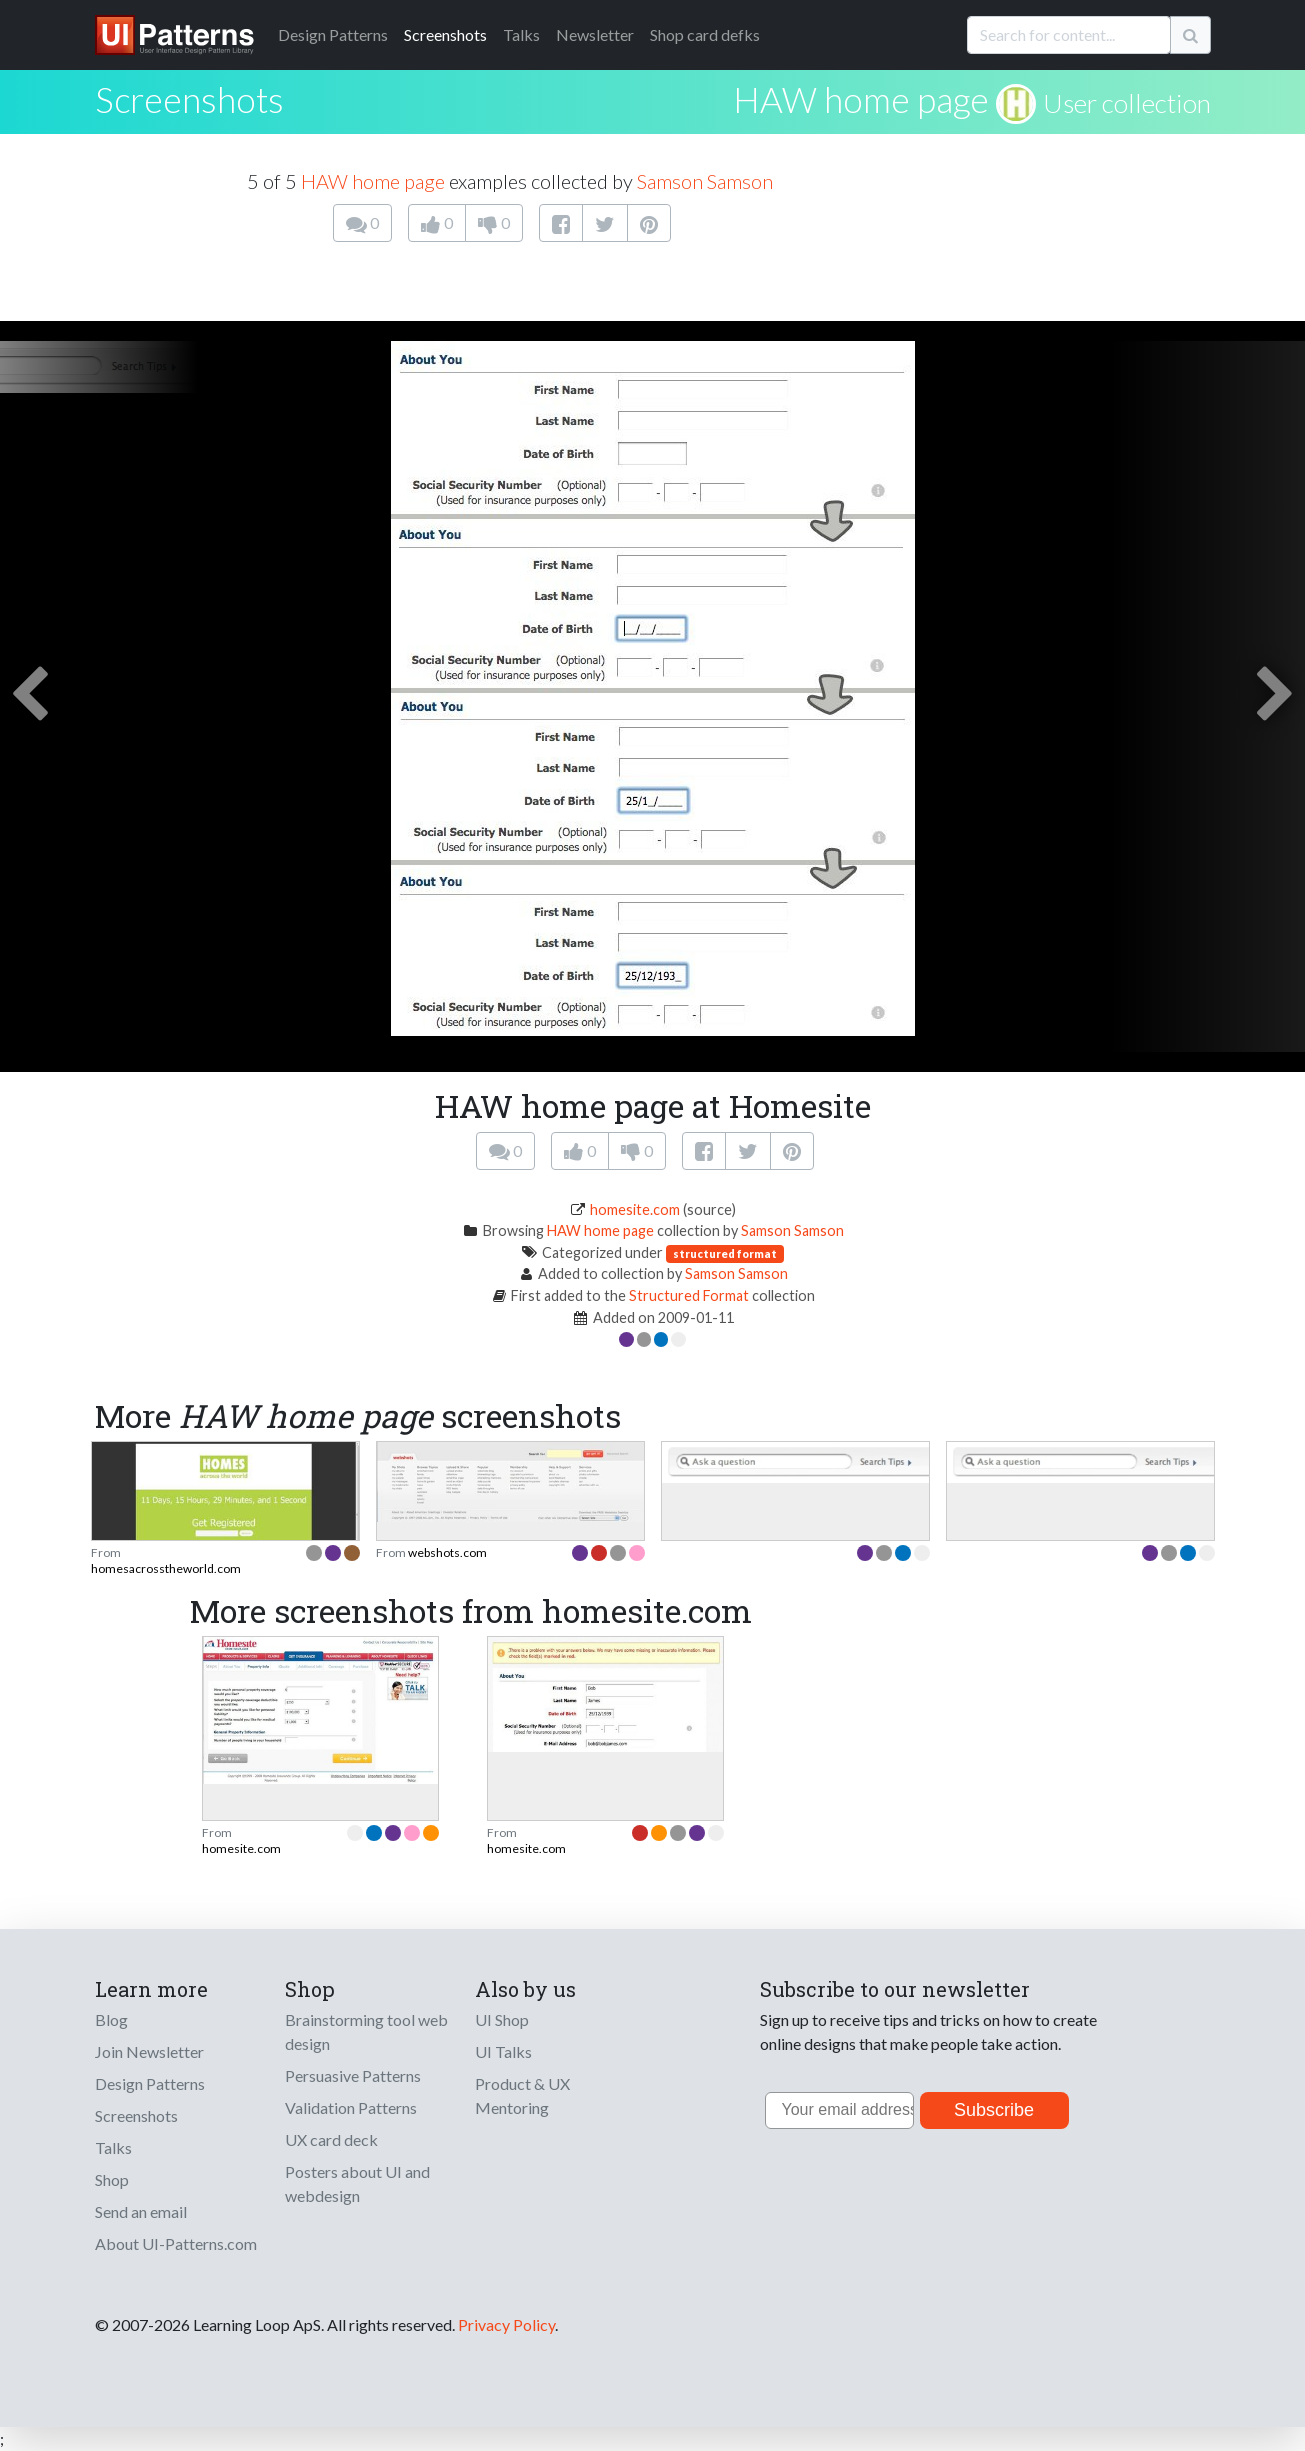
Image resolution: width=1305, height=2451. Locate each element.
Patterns (333, 34)
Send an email (141, 2211)
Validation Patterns (351, 2107)
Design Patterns (150, 2083)
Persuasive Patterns (353, 2075)
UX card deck (331, 2139)
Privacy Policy (506, 2324)
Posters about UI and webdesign (357, 2183)
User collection (1127, 103)
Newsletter (595, 34)
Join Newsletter (149, 2051)
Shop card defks (705, 34)
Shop (112, 2179)
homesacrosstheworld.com (166, 1568)
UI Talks (503, 2051)
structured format (725, 1253)
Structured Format (689, 1295)
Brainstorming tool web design (366, 2031)
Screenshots (445, 34)
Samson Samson (705, 181)
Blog (111, 2019)
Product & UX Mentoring (522, 2095)
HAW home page (861, 99)
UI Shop (502, 2019)
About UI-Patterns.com (176, 2243)
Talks (521, 34)
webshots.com (447, 1552)
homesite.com (635, 1209)
